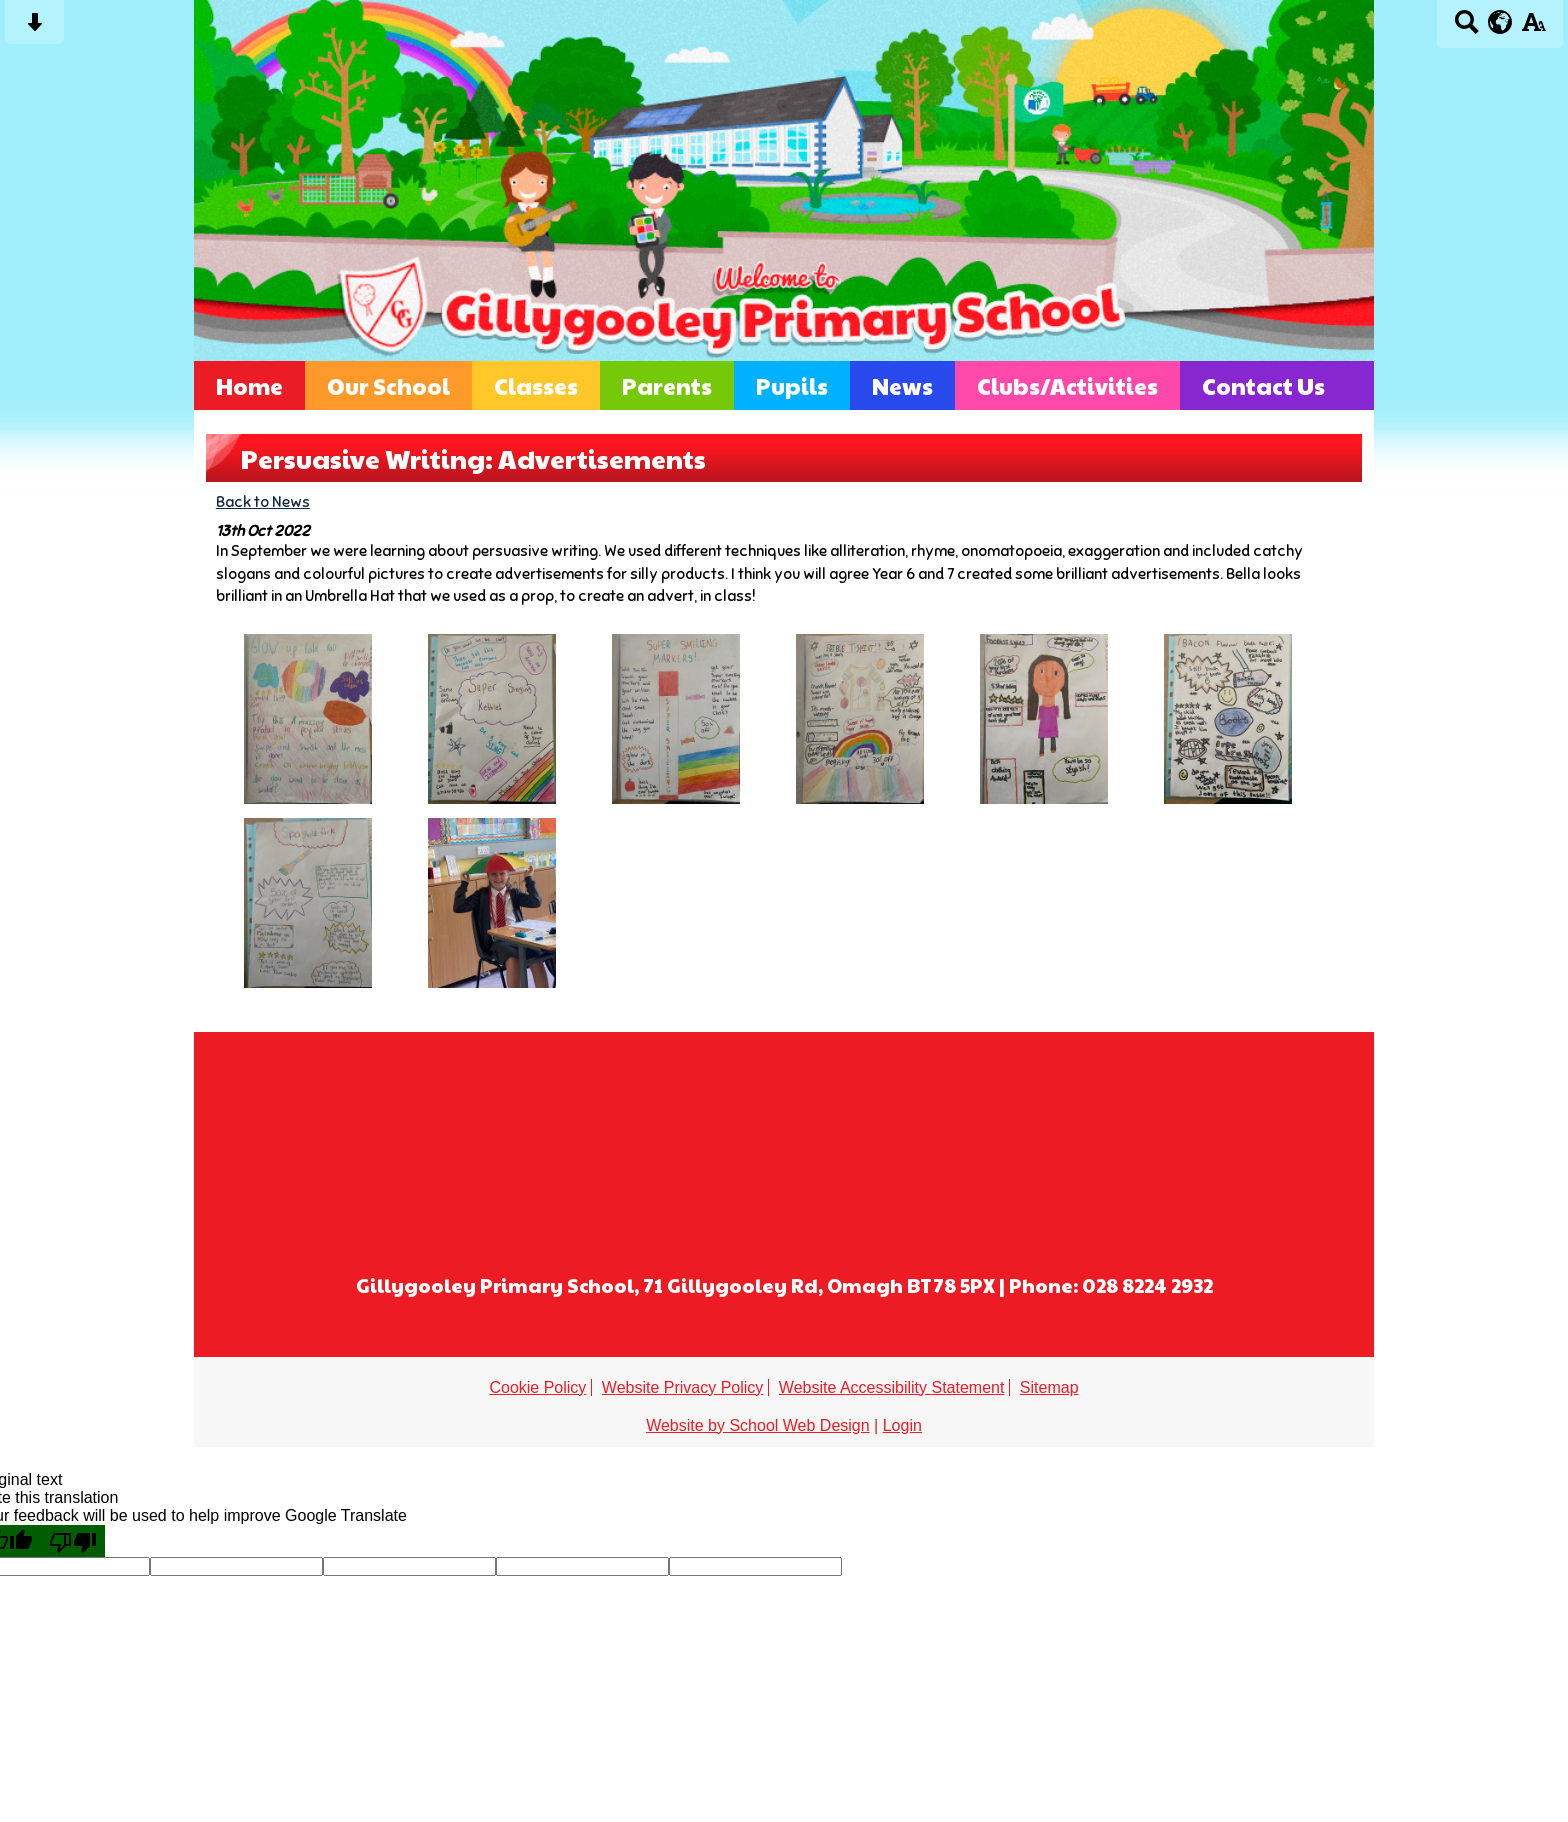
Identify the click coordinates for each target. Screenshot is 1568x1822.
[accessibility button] (1533, 28)
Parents (667, 385)
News (902, 385)
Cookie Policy (537, 1387)
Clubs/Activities (1067, 385)
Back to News (263, 501)
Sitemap (1049, 1387)
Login (902, 1425)
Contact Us (1263, 385)
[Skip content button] (34, 28)
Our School (388, 385)
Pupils (792, 385)
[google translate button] (1500, 22)
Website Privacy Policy (683, 1387)
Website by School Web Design (758, 1425)
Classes (536, 385)
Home (249, 385)
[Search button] (1466, 28)
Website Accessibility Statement (892, 1387)
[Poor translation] (73, 1541)
